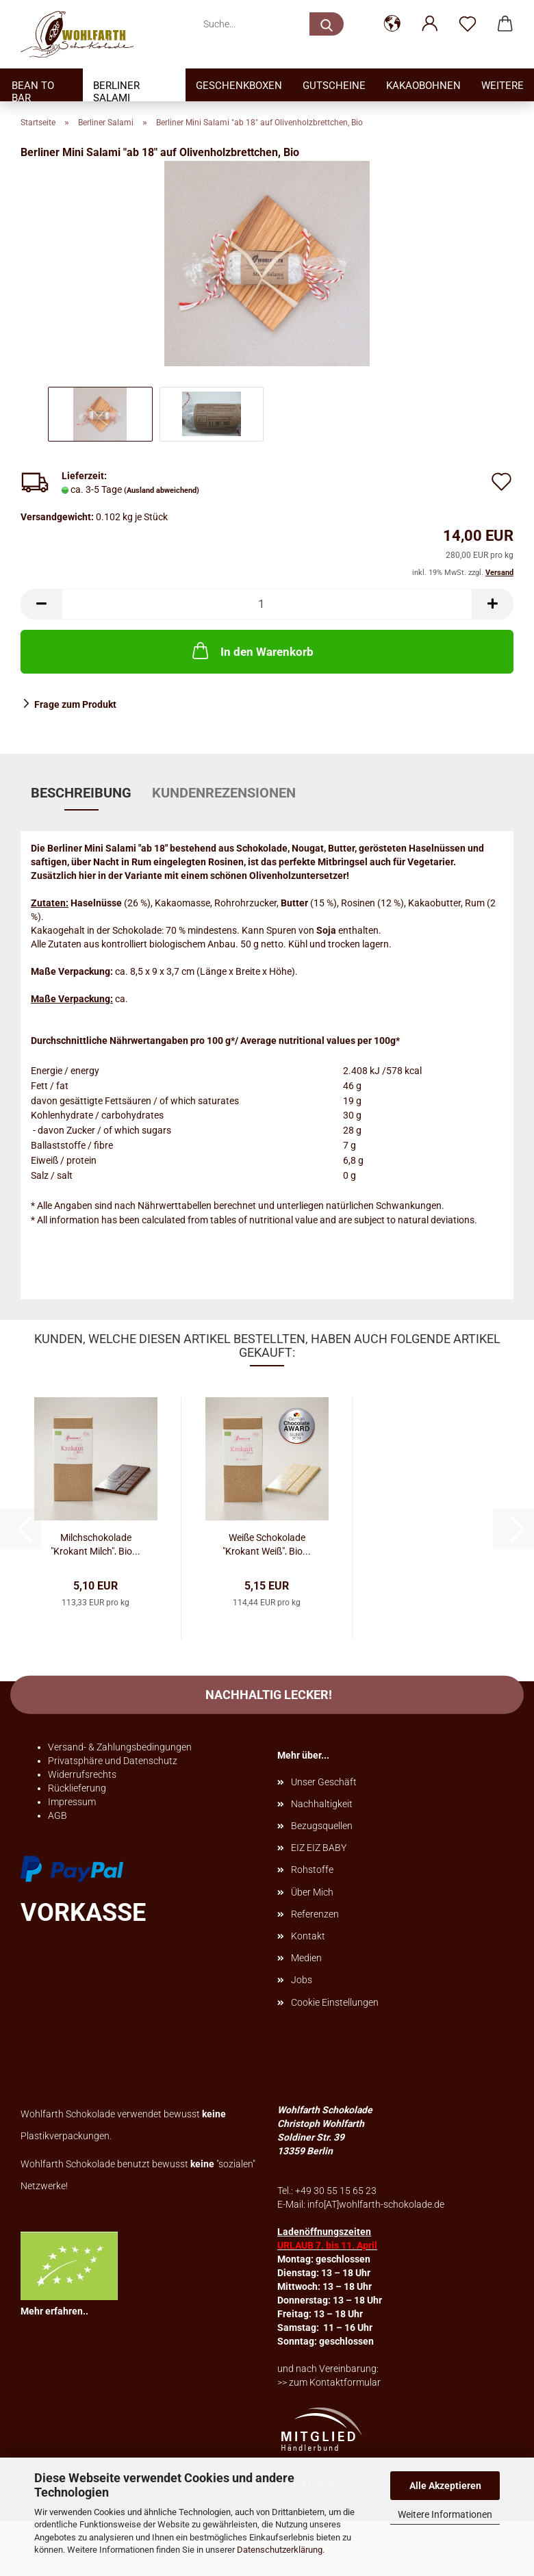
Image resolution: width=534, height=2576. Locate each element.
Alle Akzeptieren (445, 2485)
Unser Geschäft (324, 1781)
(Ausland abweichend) (161, 490)
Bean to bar (33, 90)
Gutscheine (334, 85)
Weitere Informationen (445, 2514)
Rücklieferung (77, 1788)
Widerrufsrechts (82, 1774)
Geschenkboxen (239, 85)
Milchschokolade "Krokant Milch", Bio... (95, 1543)
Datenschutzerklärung (279, 2550)
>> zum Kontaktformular (329, 2382)
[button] (392, 24)
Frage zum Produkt (75, 704)
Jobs (301, 1979)
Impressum (72, 1801)
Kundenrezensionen (224, 793)
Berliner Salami (116, 90)
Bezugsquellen (322, 1825)
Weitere (502, 85)
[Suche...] (326, 24)
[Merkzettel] (467, 24)
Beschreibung (81, 793)
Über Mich (312, 1892)
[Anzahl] (267, 604)
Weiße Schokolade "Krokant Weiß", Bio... (266, 1543)
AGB (57, 1815)
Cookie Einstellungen (335, 2002)
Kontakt (308, 1935)
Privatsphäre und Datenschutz (112, 1760)
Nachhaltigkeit (322, 1803)
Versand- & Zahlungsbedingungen (120, 1747)
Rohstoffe (312, 1869)
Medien (306, 1957)
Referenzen (315, 1914)
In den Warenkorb (252, 650)
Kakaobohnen (423, 85)
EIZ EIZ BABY (318, 1847)
